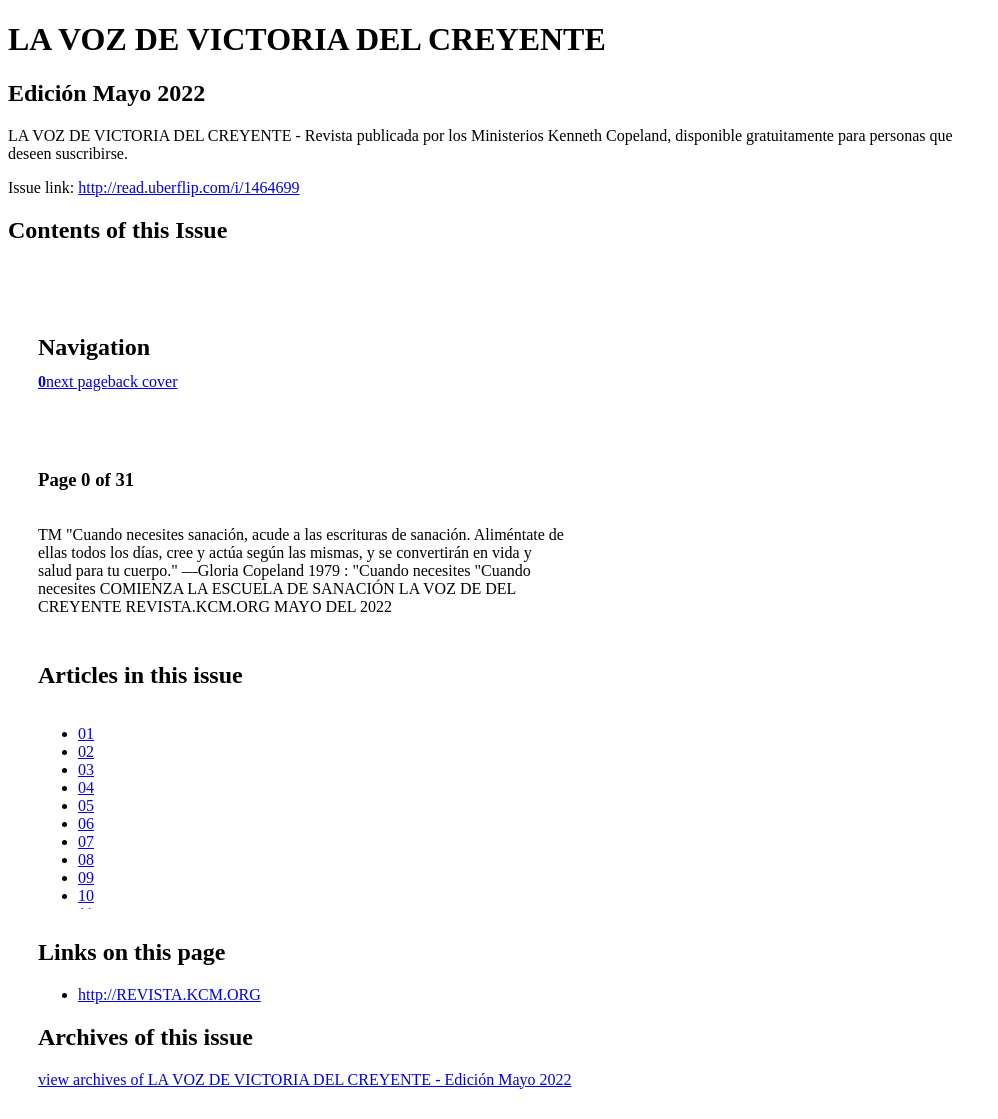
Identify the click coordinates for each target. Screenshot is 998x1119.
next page (77, 381)
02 (86, 751)
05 (86, 805)
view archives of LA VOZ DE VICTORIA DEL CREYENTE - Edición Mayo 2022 (305, 1079)
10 (86, 895)
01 (86, 733)
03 (86, 769)
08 (86, 859)
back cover (143, 381)
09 (86, 877)
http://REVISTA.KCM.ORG (169, 994)
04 (86, 787)
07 (86, 841)
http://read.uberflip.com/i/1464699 (188, 187)
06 (86, 823)
